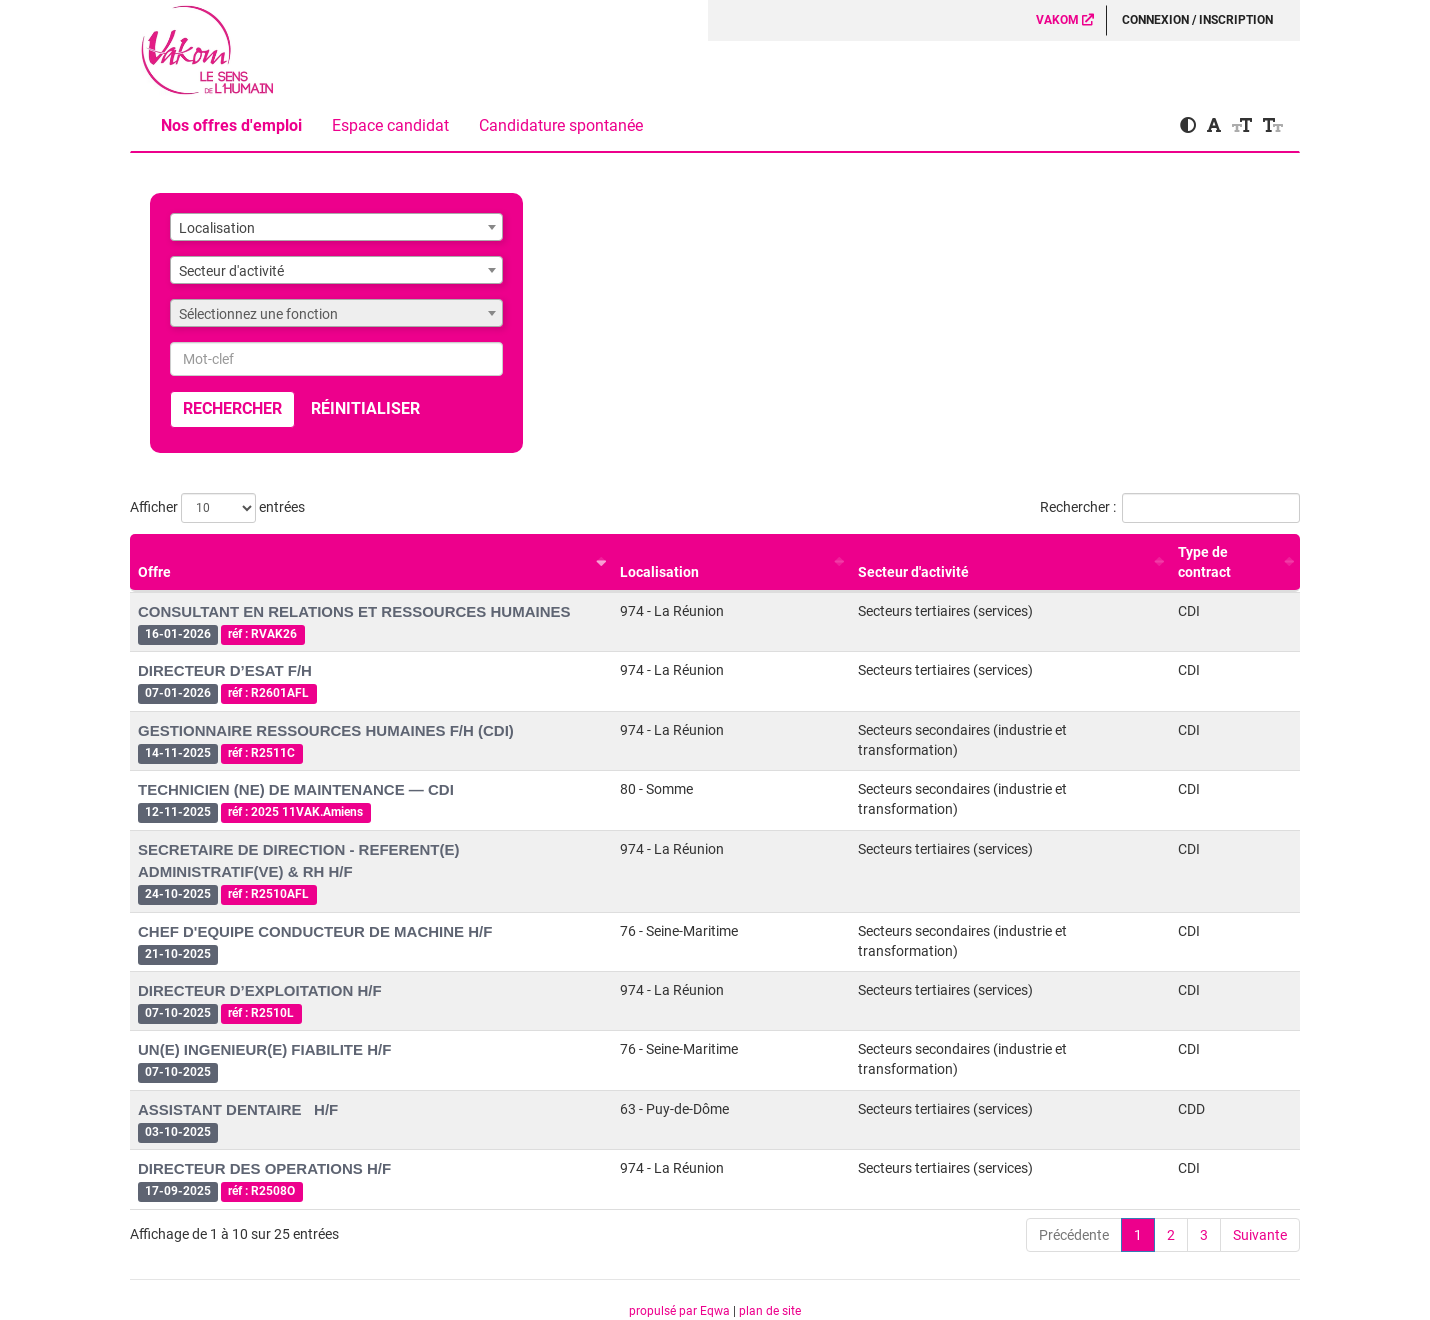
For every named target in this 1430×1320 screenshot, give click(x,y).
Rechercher (232, 408)
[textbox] (336, 314)
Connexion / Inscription (1197, 20)
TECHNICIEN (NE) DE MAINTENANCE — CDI (296, 789)
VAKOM (1065, 20)
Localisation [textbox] (217, 228)
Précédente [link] (1074, 1235)
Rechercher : (1170, 508)
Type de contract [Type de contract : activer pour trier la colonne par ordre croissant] (1204, 562)
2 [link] (1171, 1235)
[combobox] (336, 227)
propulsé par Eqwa (681, 1311)
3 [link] (1204, 1235)
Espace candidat (390, 125)
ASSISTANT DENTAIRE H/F (238, 1109)
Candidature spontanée (561, 125)
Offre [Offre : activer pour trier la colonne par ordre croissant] (154, 572)
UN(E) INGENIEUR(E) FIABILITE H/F (264, 1049)
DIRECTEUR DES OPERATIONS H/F (264, 1168)
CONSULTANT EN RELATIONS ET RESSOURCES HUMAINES (354, 611)
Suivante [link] (1260, 1235)
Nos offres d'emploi (231, 125)
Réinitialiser (365, 408)
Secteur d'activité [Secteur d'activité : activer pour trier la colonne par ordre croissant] (913, 572)
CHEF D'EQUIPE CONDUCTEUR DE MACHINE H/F (315, 931)
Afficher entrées (217, 508)
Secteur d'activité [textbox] (231, 271)
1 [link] (1138, 1235)
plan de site (770, 1311)
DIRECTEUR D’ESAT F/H (225, 670)
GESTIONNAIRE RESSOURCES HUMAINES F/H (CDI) (326, 730)
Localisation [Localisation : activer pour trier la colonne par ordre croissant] (659, 572)
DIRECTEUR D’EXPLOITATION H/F (260, 990)
